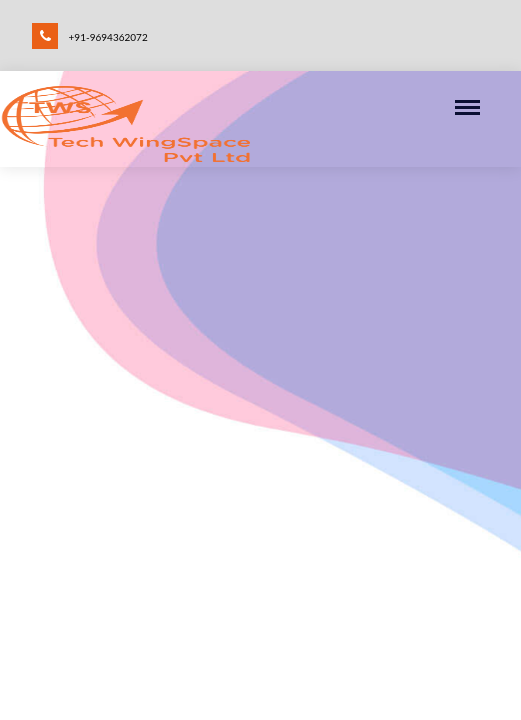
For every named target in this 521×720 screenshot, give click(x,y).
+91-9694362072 (90, 35)
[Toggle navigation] (475, 109)
